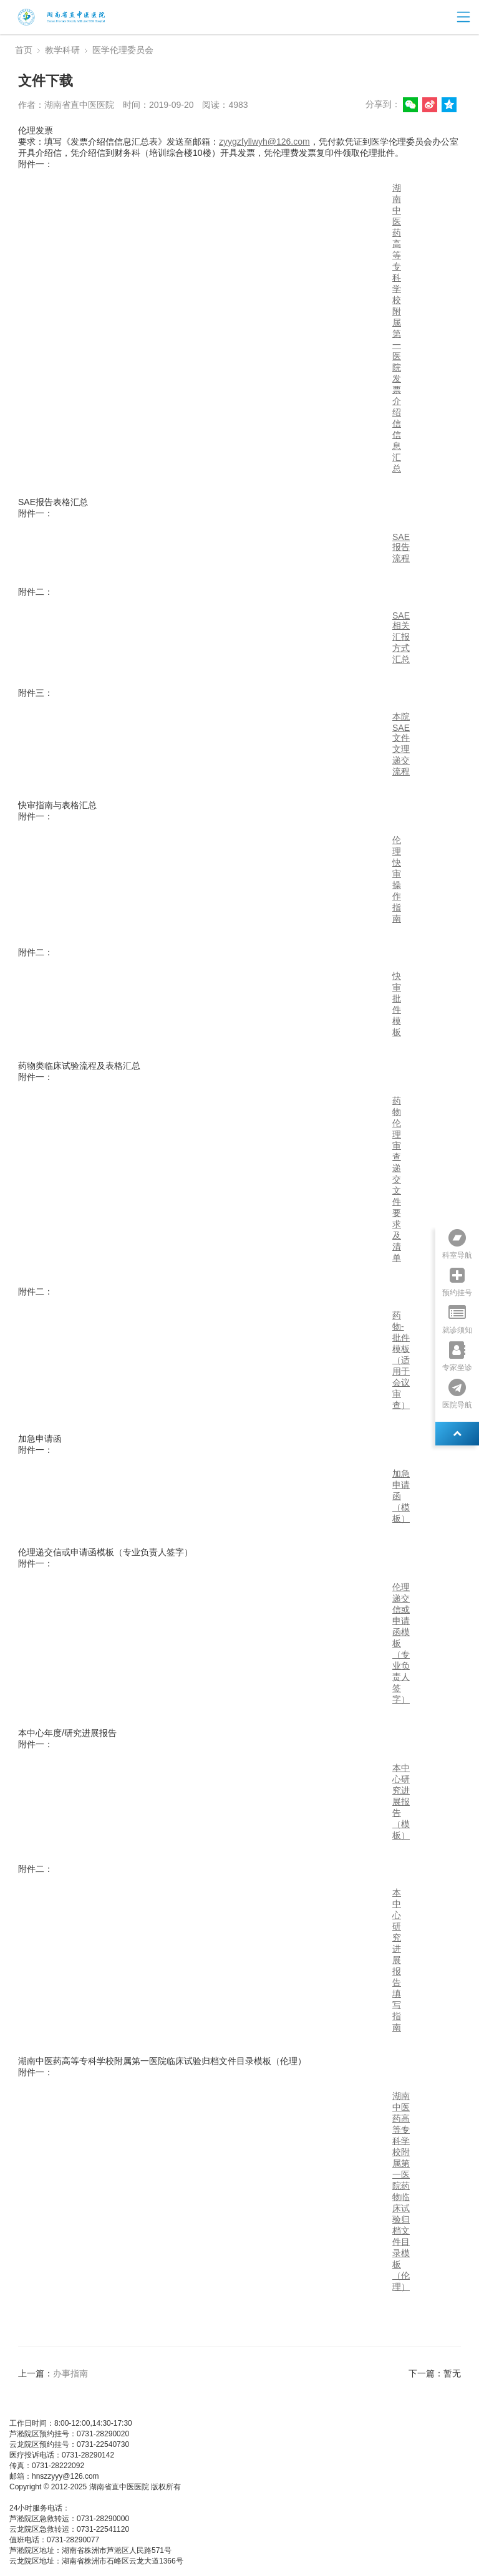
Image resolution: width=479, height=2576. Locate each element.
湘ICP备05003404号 (43, 2497)
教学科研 (62, 50)
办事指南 (70, 2373)
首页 (23, 50)
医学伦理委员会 (122, 50)
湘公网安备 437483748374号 (130, 2497)
